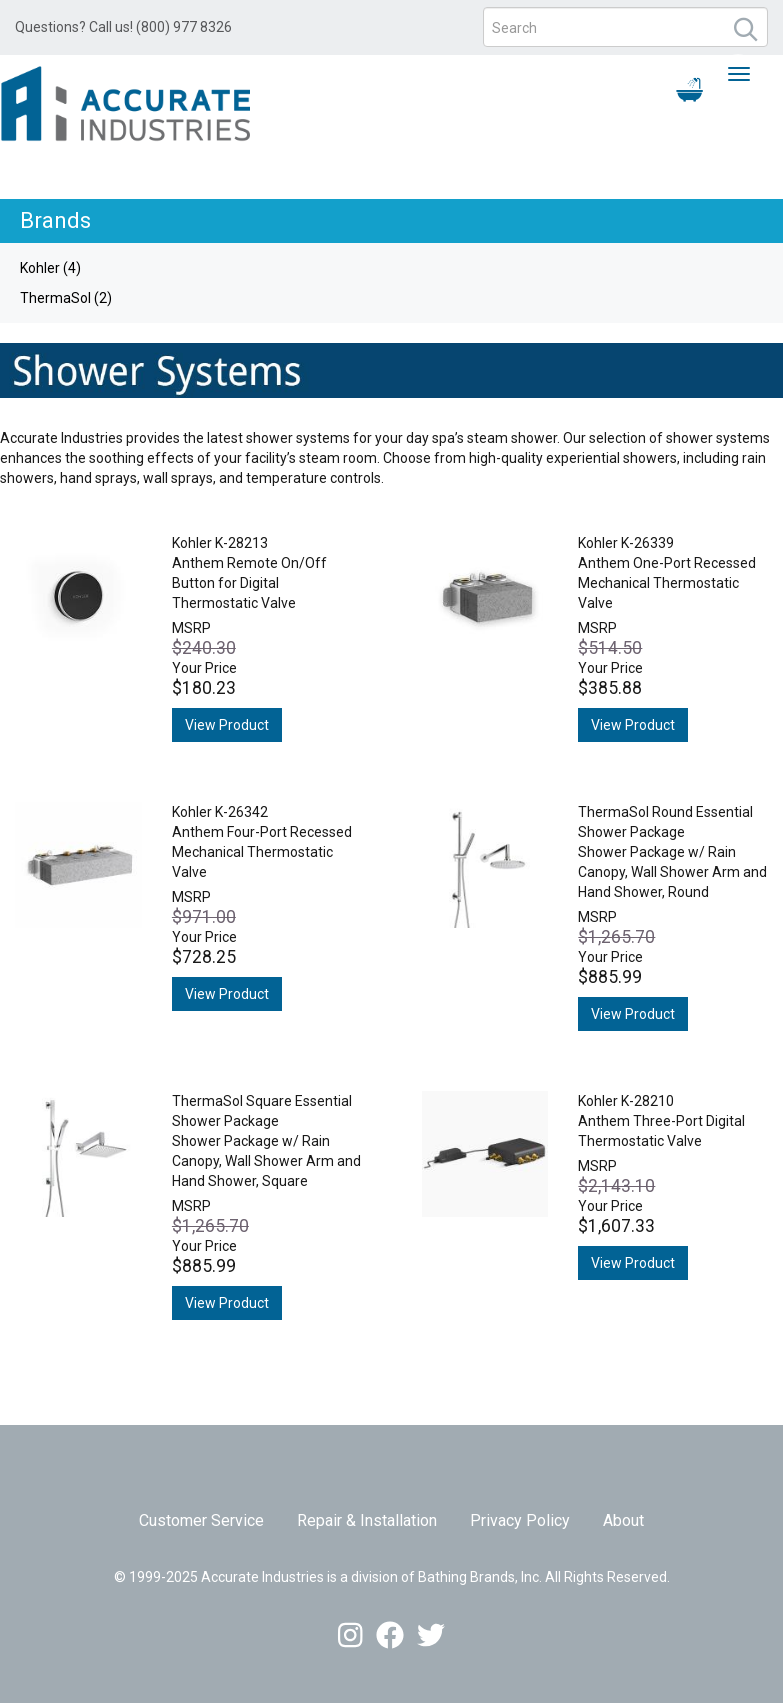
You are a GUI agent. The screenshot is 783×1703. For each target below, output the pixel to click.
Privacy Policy (520, 1520)
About (623, 1520)
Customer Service (201, 1520)
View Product (227, 725)
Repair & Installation (367, 1520)
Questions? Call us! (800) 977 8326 (123, 27)
